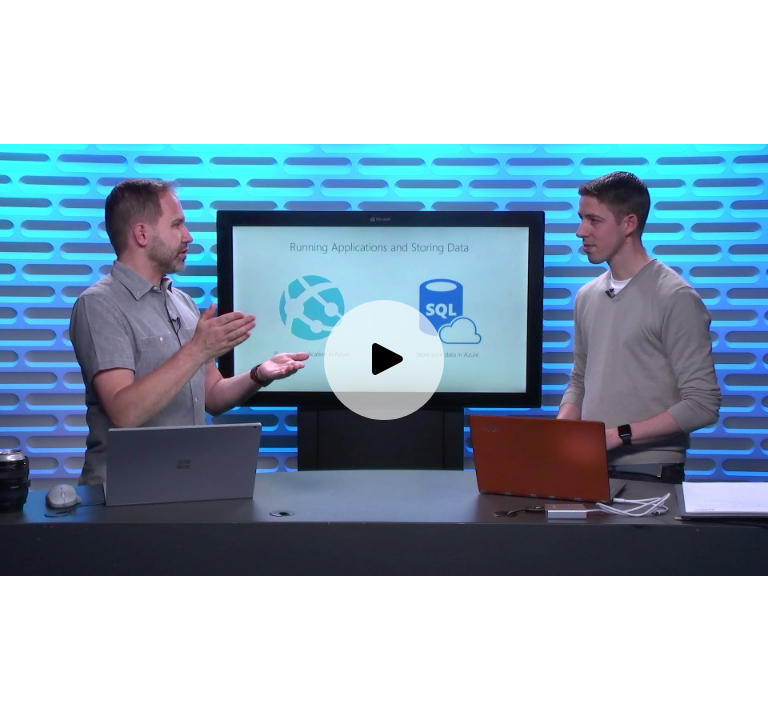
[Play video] (384, 360)
